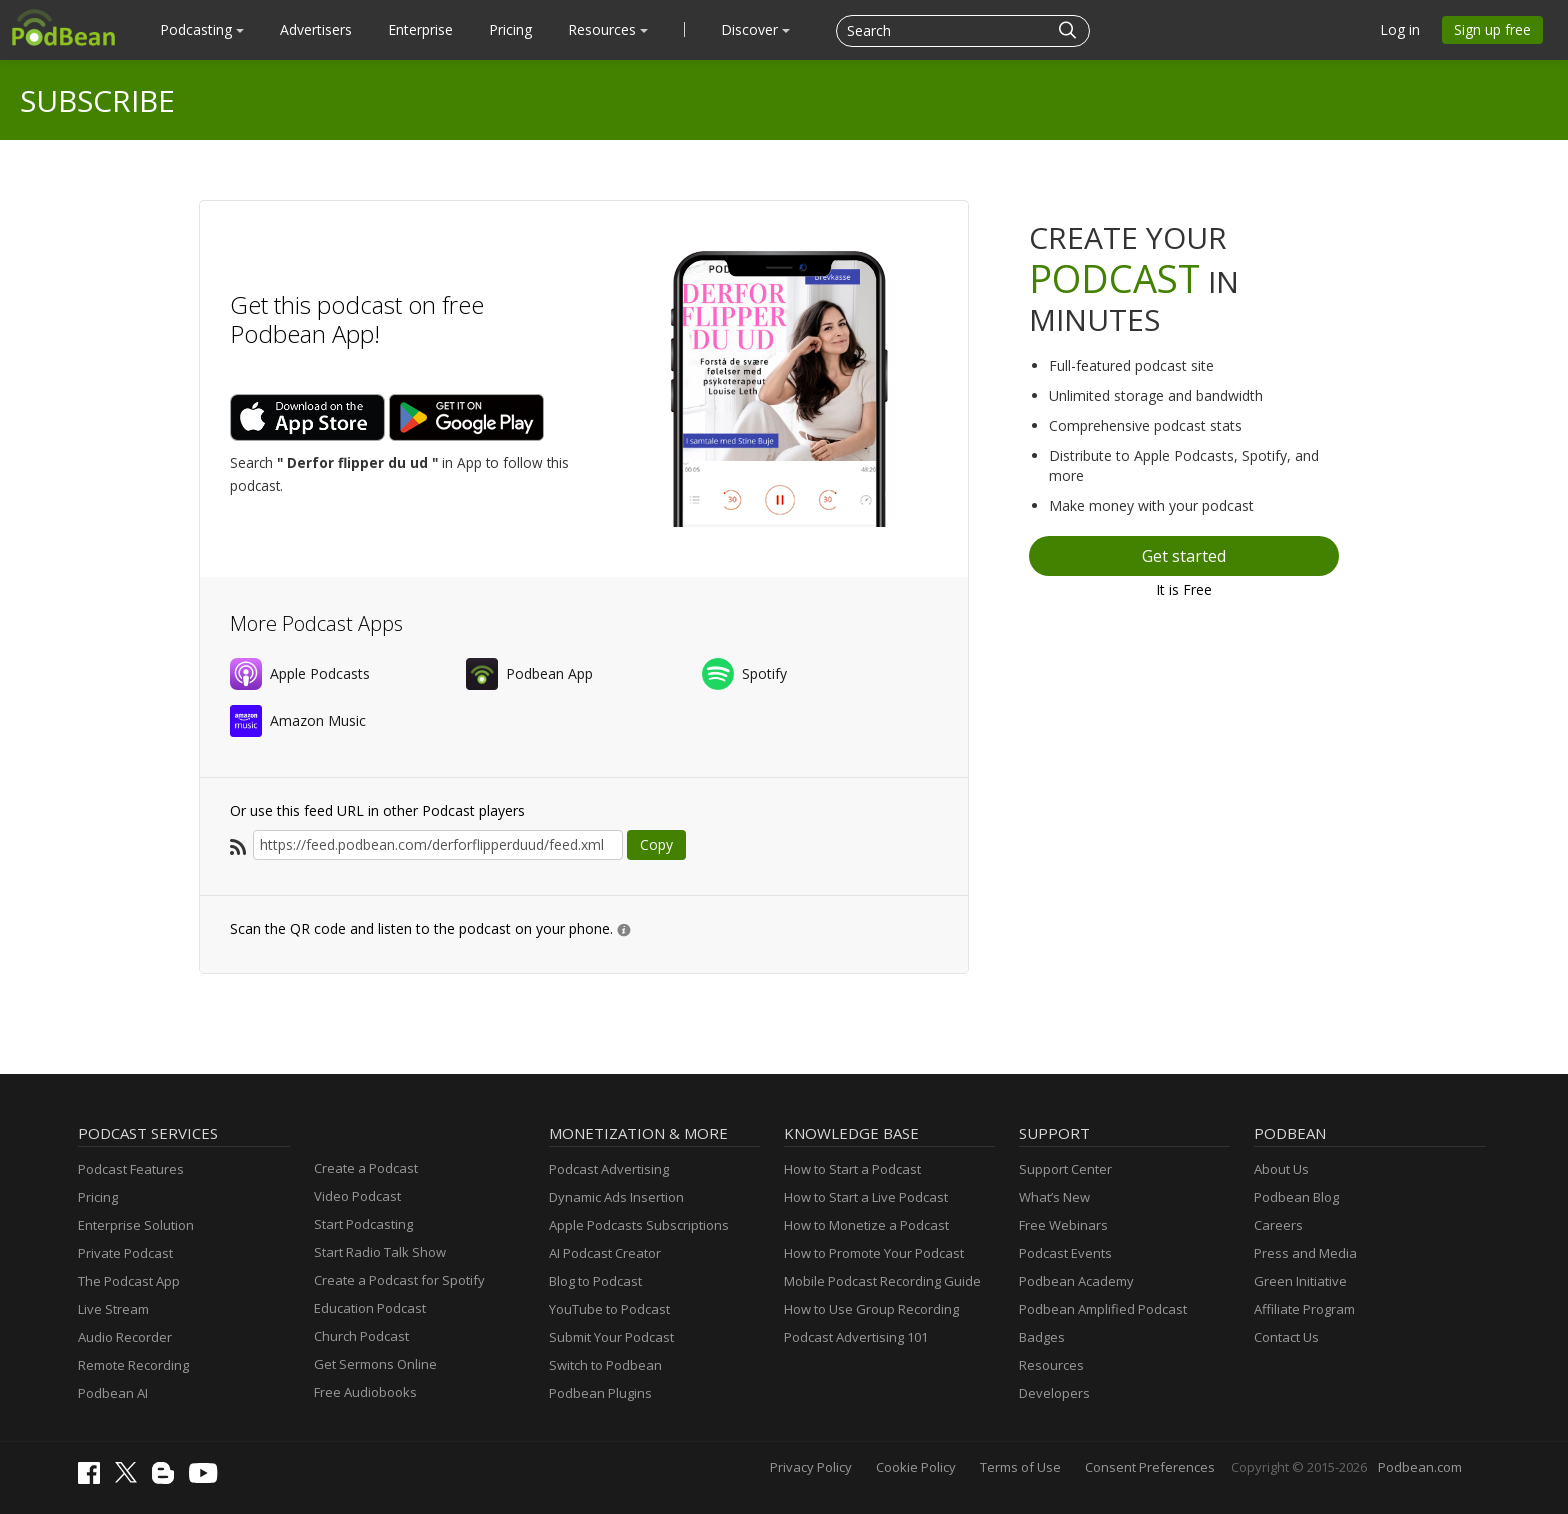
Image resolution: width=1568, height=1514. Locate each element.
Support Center (1065, 1169)
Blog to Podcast (595, 1281)
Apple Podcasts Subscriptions (639, 1225)
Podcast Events (1065, 1253)
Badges (1042, 1337)
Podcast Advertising (609, 1169)
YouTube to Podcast (609, 1309)
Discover (755, 29)
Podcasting (202, 29)
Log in (1400, 29)
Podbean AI (113, 1393)
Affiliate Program (1304, 1309)
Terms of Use (1020, 1467)
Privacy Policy (811, 1467)
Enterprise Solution (136, 1225)
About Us (1281, 1169)
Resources (608, 29)
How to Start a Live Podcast (866, 1197)
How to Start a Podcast (852, 1169)
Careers (1278, 1225)
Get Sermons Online (375, 1364)
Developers (1054, 1393)
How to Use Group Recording (871, 1309)
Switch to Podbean (605, 1365)
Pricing (510, 29)
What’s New (1054, 1197)
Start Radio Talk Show (380, 1252)
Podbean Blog (1296, 1197)
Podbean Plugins (600, 1393)
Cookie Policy (916, 1467)
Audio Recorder (125, 1337)
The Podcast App (129, 1281)
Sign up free (1492, 29)
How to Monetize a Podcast (866, 1225)
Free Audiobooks (365, 1392)
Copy (656, 844)
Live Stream (113, 1309)
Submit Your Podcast (611, 1337)
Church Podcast (361, 1336)
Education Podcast (370, 1308)
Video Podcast (357, 1196)
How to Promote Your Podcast (874, 1253)
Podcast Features (131, 1169)
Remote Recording (133, 1365)
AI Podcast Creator (605, 1253)
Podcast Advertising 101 (856, 1337)
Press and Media (1305, 1253)
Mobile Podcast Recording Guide (882, 1281)
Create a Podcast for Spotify (399, 1280)
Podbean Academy (1076, 1281)
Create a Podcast (366, 1168)
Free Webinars (1063, 1225)
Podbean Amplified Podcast (1103, 1309)
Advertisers (316, 29)
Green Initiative (1300, 1281)
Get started (1184, 556)
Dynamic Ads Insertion (616, 1197)
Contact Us (1286, 1337)
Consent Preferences (1150, 1467)
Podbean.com (1420, 1467)
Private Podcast (125, 1253)
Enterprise (420, 29)
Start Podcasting (363, 1224)
